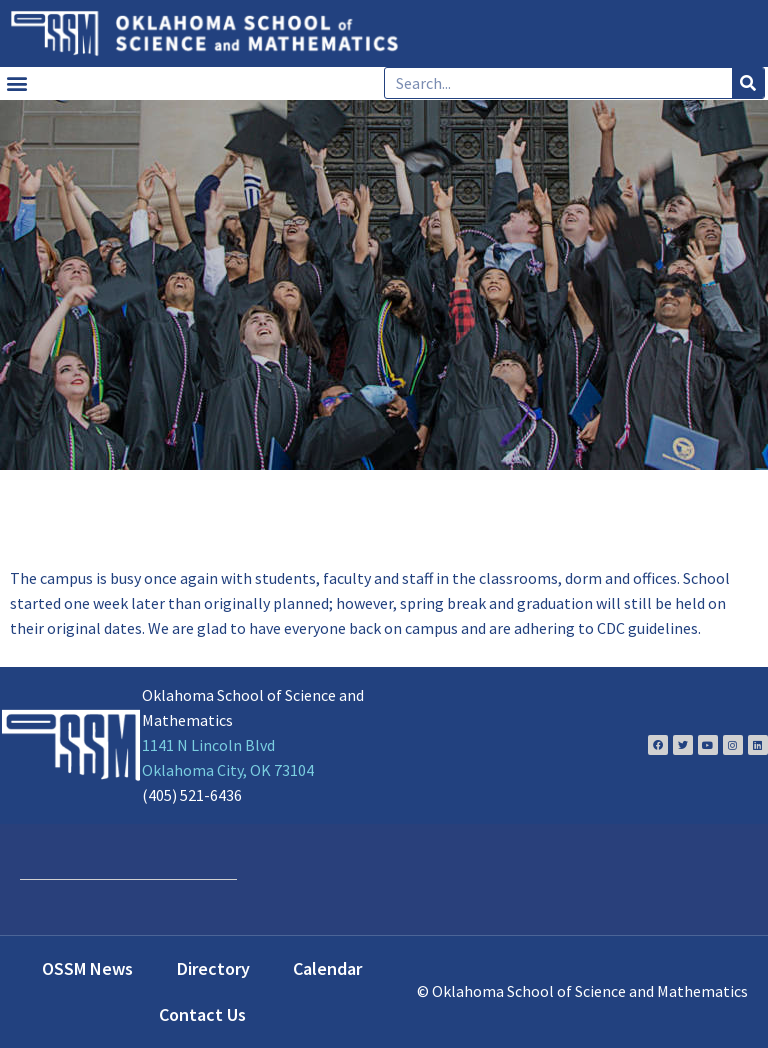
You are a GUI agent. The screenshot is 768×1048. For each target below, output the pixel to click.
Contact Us (202, 1014)
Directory (213, 968)
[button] (16, 83)
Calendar (327, 968)
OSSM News (87, 968)
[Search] (748, 83)
